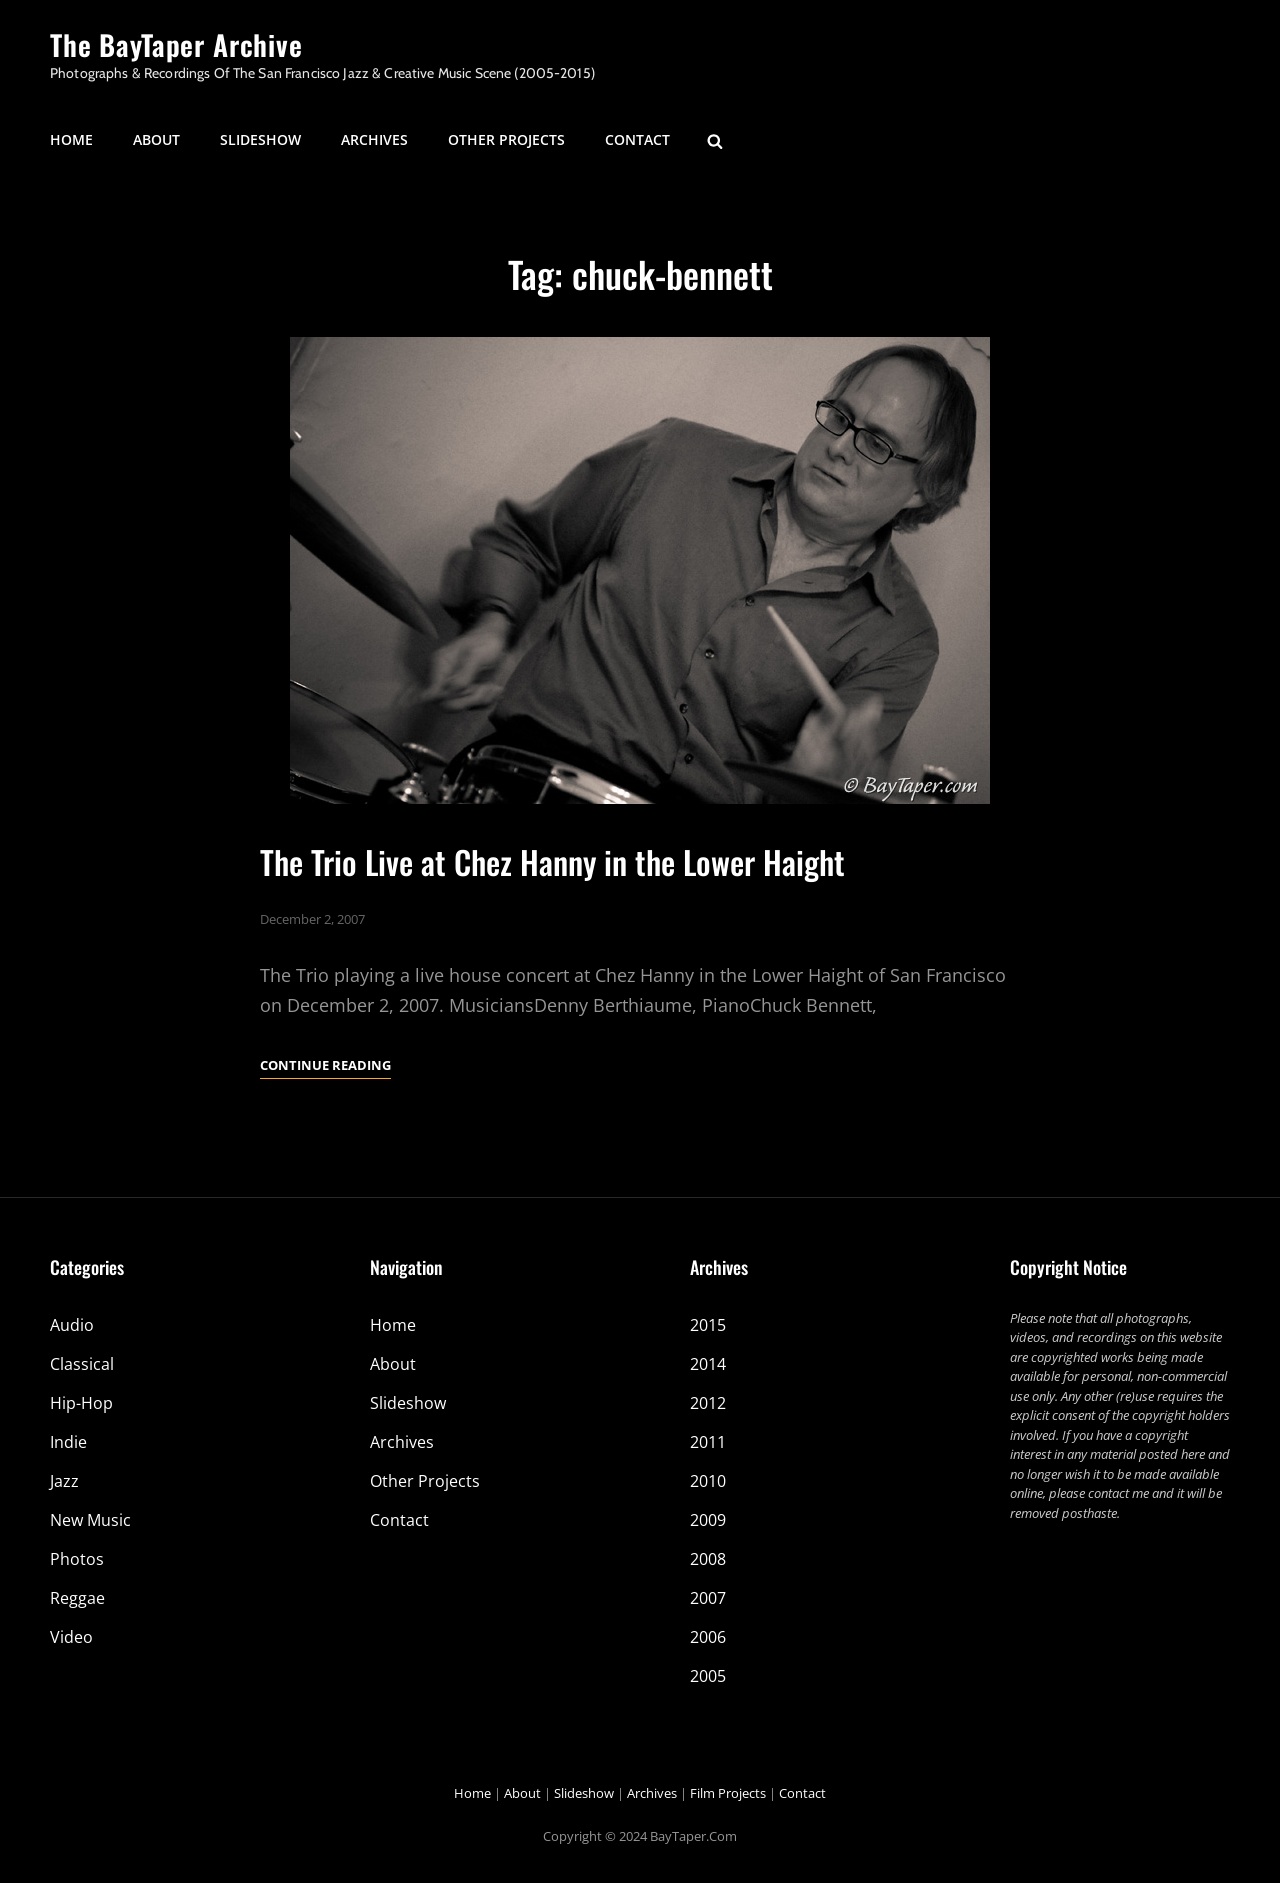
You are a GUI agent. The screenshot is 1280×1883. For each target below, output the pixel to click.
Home (71, 139)
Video (71, 1637)
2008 (708, 1559)
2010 (708, 1481)
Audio (72, 1325)
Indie (68, 1442)
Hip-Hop (81, 1403)
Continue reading (325, 1065)
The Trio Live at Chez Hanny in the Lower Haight (552, 861)
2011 (708, 1442)
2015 (708, 1325)
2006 (708, 1637)
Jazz (64, 1481)
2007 (708, 1598)
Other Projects (506, 139)
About (156, 139)
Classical (82, 1364)
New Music (90, 1520)
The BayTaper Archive (176, 44)
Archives (374, 139)
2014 (708, 1364)
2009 (708, 1520)
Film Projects (728, 1793)
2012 (708, 1403)
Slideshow (260, 139)
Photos (77, 1559)
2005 (708, 1676)
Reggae (77, 1598)
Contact (637, 139)
